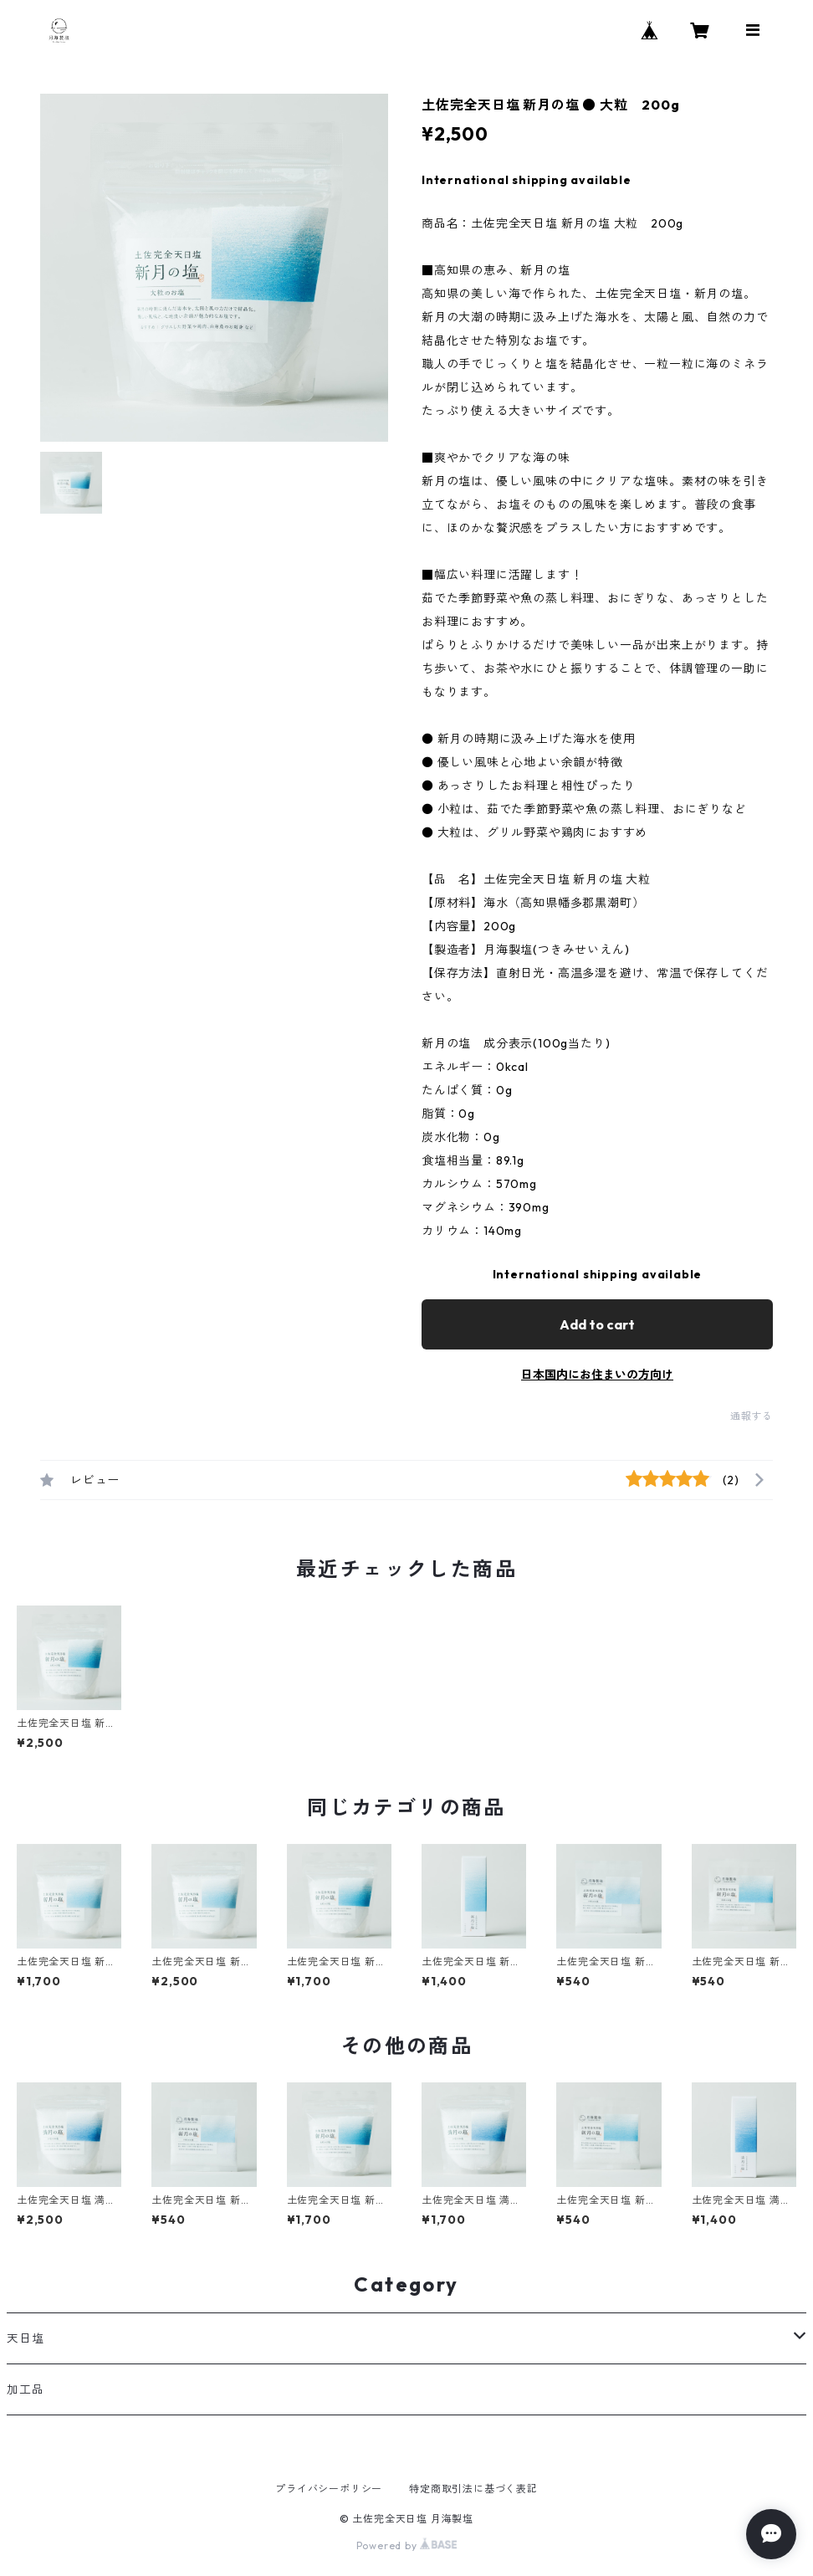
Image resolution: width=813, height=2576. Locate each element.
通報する (751, 1416)
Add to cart (597, 1324)
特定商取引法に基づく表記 (473, 2488)
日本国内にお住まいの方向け (597, 1374)
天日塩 (25, 2338)
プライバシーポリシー (328, 2488)
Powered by (407, 2545)
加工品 (25, 2389)
